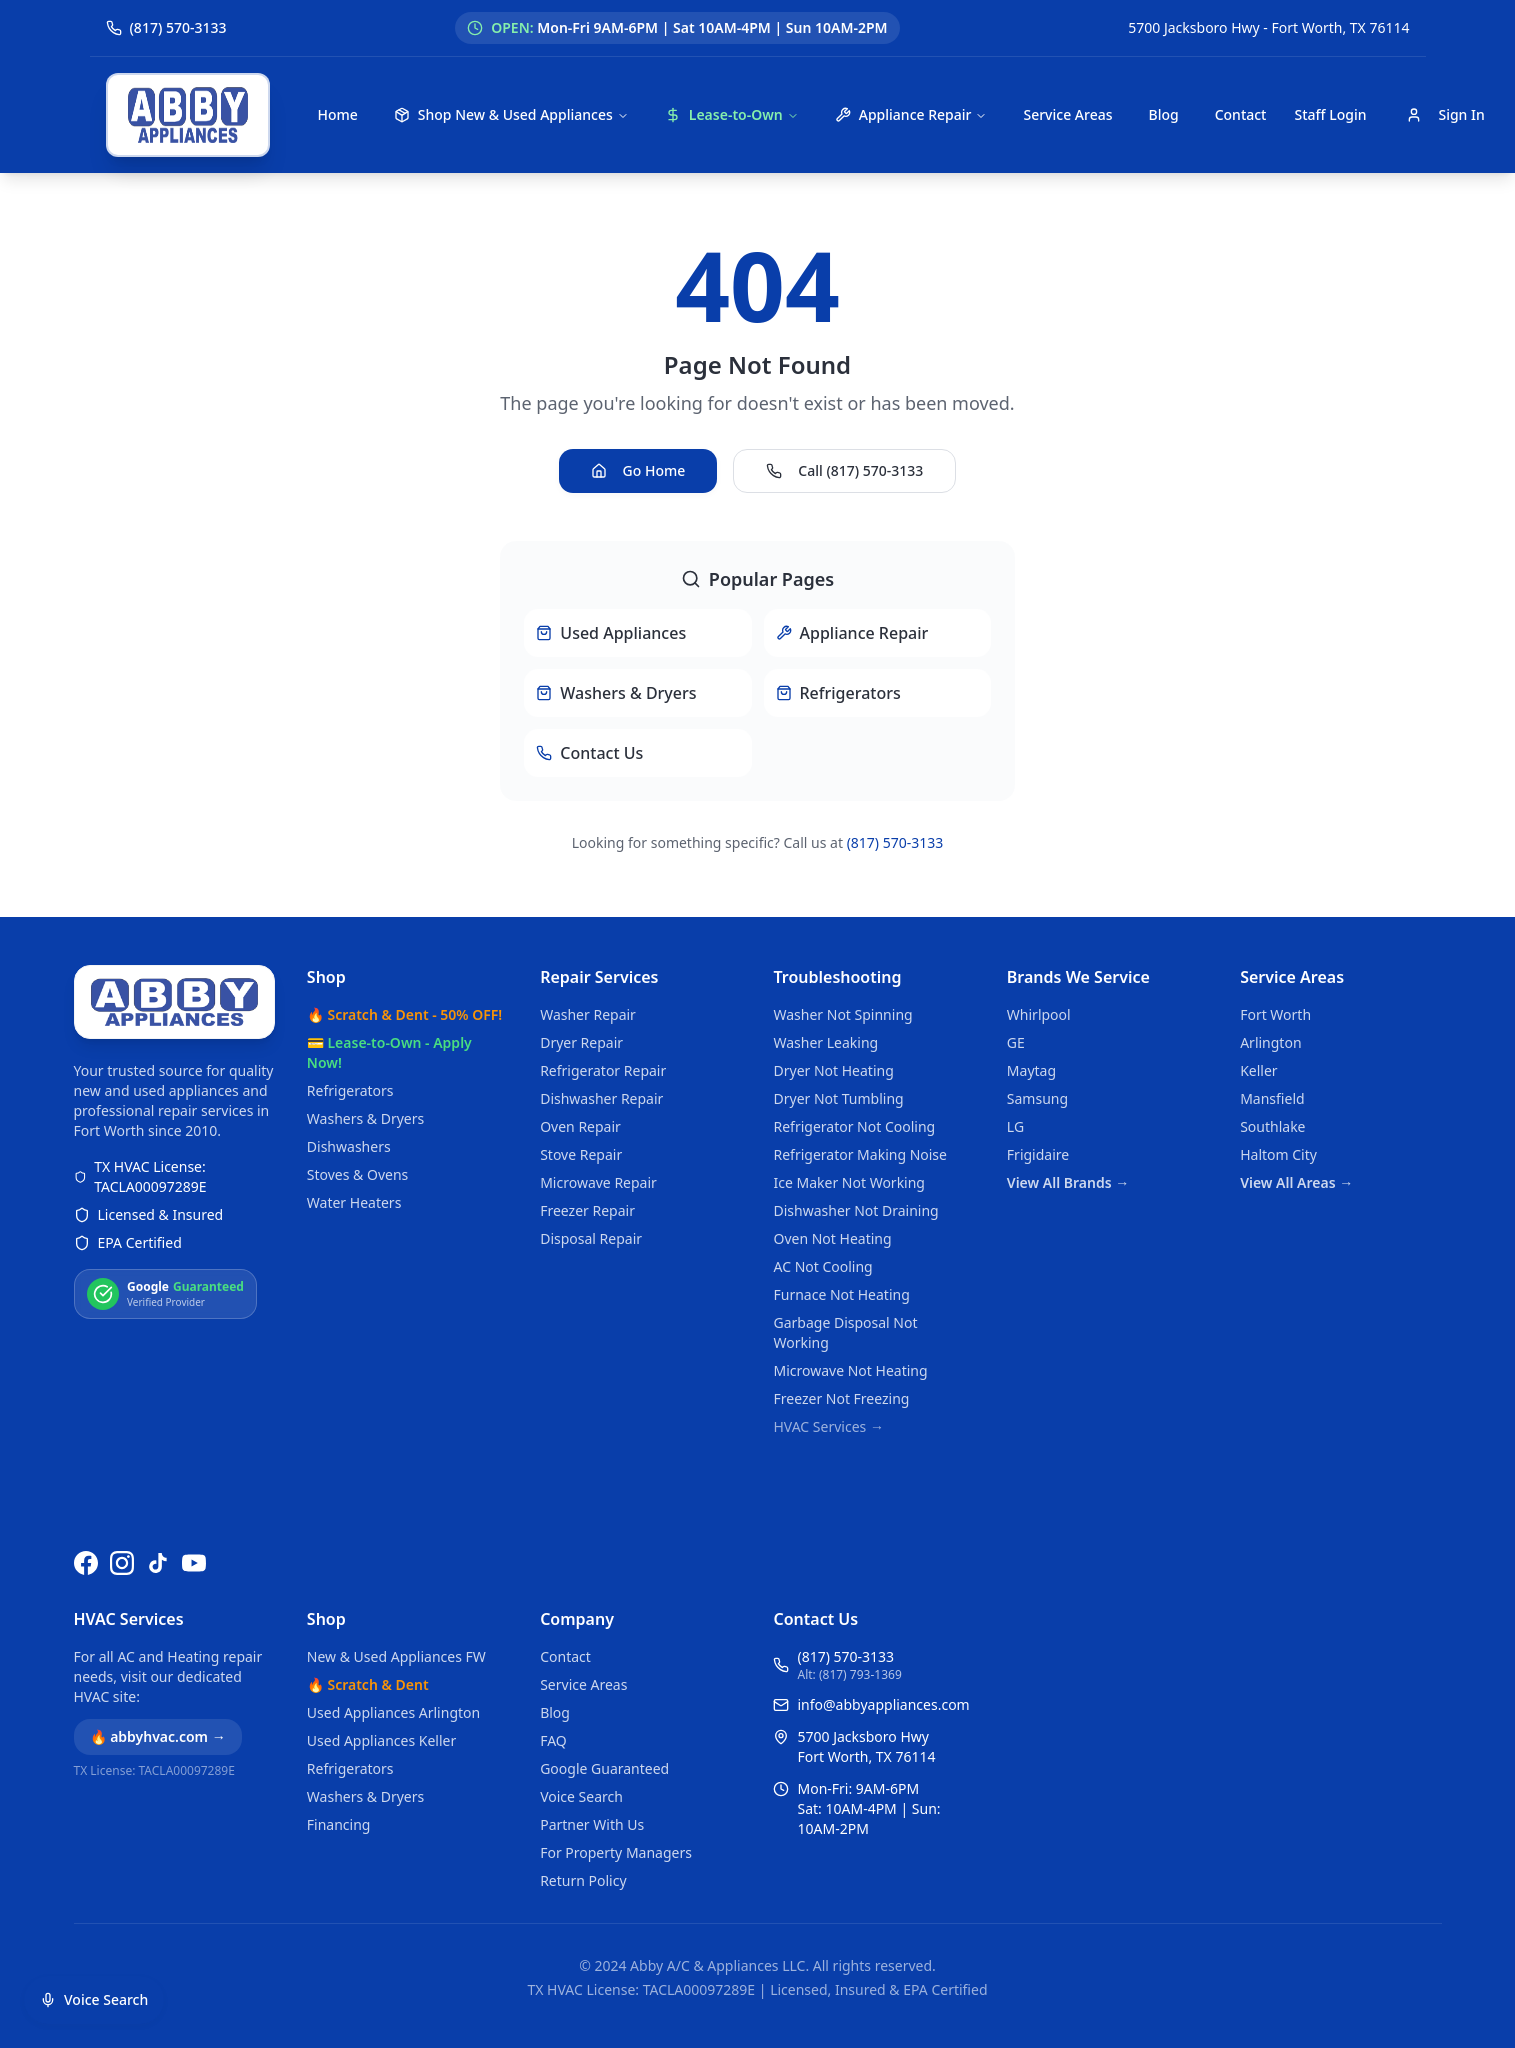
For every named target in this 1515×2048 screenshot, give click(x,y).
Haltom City (1278, 1154)
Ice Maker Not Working (849, 1182)
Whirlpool (1039, 1014)
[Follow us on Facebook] (86, 1563)
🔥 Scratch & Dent (368, 1684)
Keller (1258, 1070)
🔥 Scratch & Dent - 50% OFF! (404, 1014)
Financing (339, 1824)
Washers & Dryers (365, 1118)
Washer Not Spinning (842, 1014)
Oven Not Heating (832, 1238)
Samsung (1037, 1098)
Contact (1241, 114)
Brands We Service (1078, 977)
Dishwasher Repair (601, 1098)
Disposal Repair (591, 1238)
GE (1016, 1042)
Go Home (638, 470)
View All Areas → (1296, 1182)
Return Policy (583, 1880)
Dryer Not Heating (833, 1070)
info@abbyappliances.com (883, 1704)
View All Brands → (1068, 1182)
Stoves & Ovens (357, 1174)
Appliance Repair (911, 114)
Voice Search (581, 1796)
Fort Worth (1275, 1014)
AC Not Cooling (822, 1266)
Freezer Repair (587, 1210)
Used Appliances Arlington (393, 1712)
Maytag (1031, 1070)
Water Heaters (354, 1202)
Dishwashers (349, 1146)
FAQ (553, 1740)
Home (338, 114)
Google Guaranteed (604, 1768)
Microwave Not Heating (850, 1370)
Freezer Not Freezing (841, 1398)
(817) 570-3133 (895, 842)
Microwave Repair (598, 1182)
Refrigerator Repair (603, 1070)
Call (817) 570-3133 (844, 470)
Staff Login (1330, 114)
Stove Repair (581, 1154)
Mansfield (1272, 1098)
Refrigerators (350, 1090)
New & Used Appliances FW (396, 1656)
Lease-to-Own (732, 114)
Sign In (1445, 114)
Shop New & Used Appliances (511, 114)
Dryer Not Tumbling (838, 1098)
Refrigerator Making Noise (860, 1154)
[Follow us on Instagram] (122, 1563)
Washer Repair (588, 1014)
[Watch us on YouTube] (194, 1563)
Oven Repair (580, 1126)
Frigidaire (1038, 1154)
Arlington (1270, 1042)
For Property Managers (616, 1852)
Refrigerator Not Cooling (854, 1126)
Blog (1163, 114)
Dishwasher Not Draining (855, 1210)
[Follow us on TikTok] (158, 1563)
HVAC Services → (828, 1426)
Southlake (1272, 1126)
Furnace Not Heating (841, 1294)
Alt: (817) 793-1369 (849, 1675)
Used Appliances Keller (381, 1740)
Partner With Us (592, 1824)
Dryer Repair (581, 1042)
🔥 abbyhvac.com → (158, 1736)
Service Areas (1067, 114)
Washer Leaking (825, 1042)
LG (1015, 1126)
